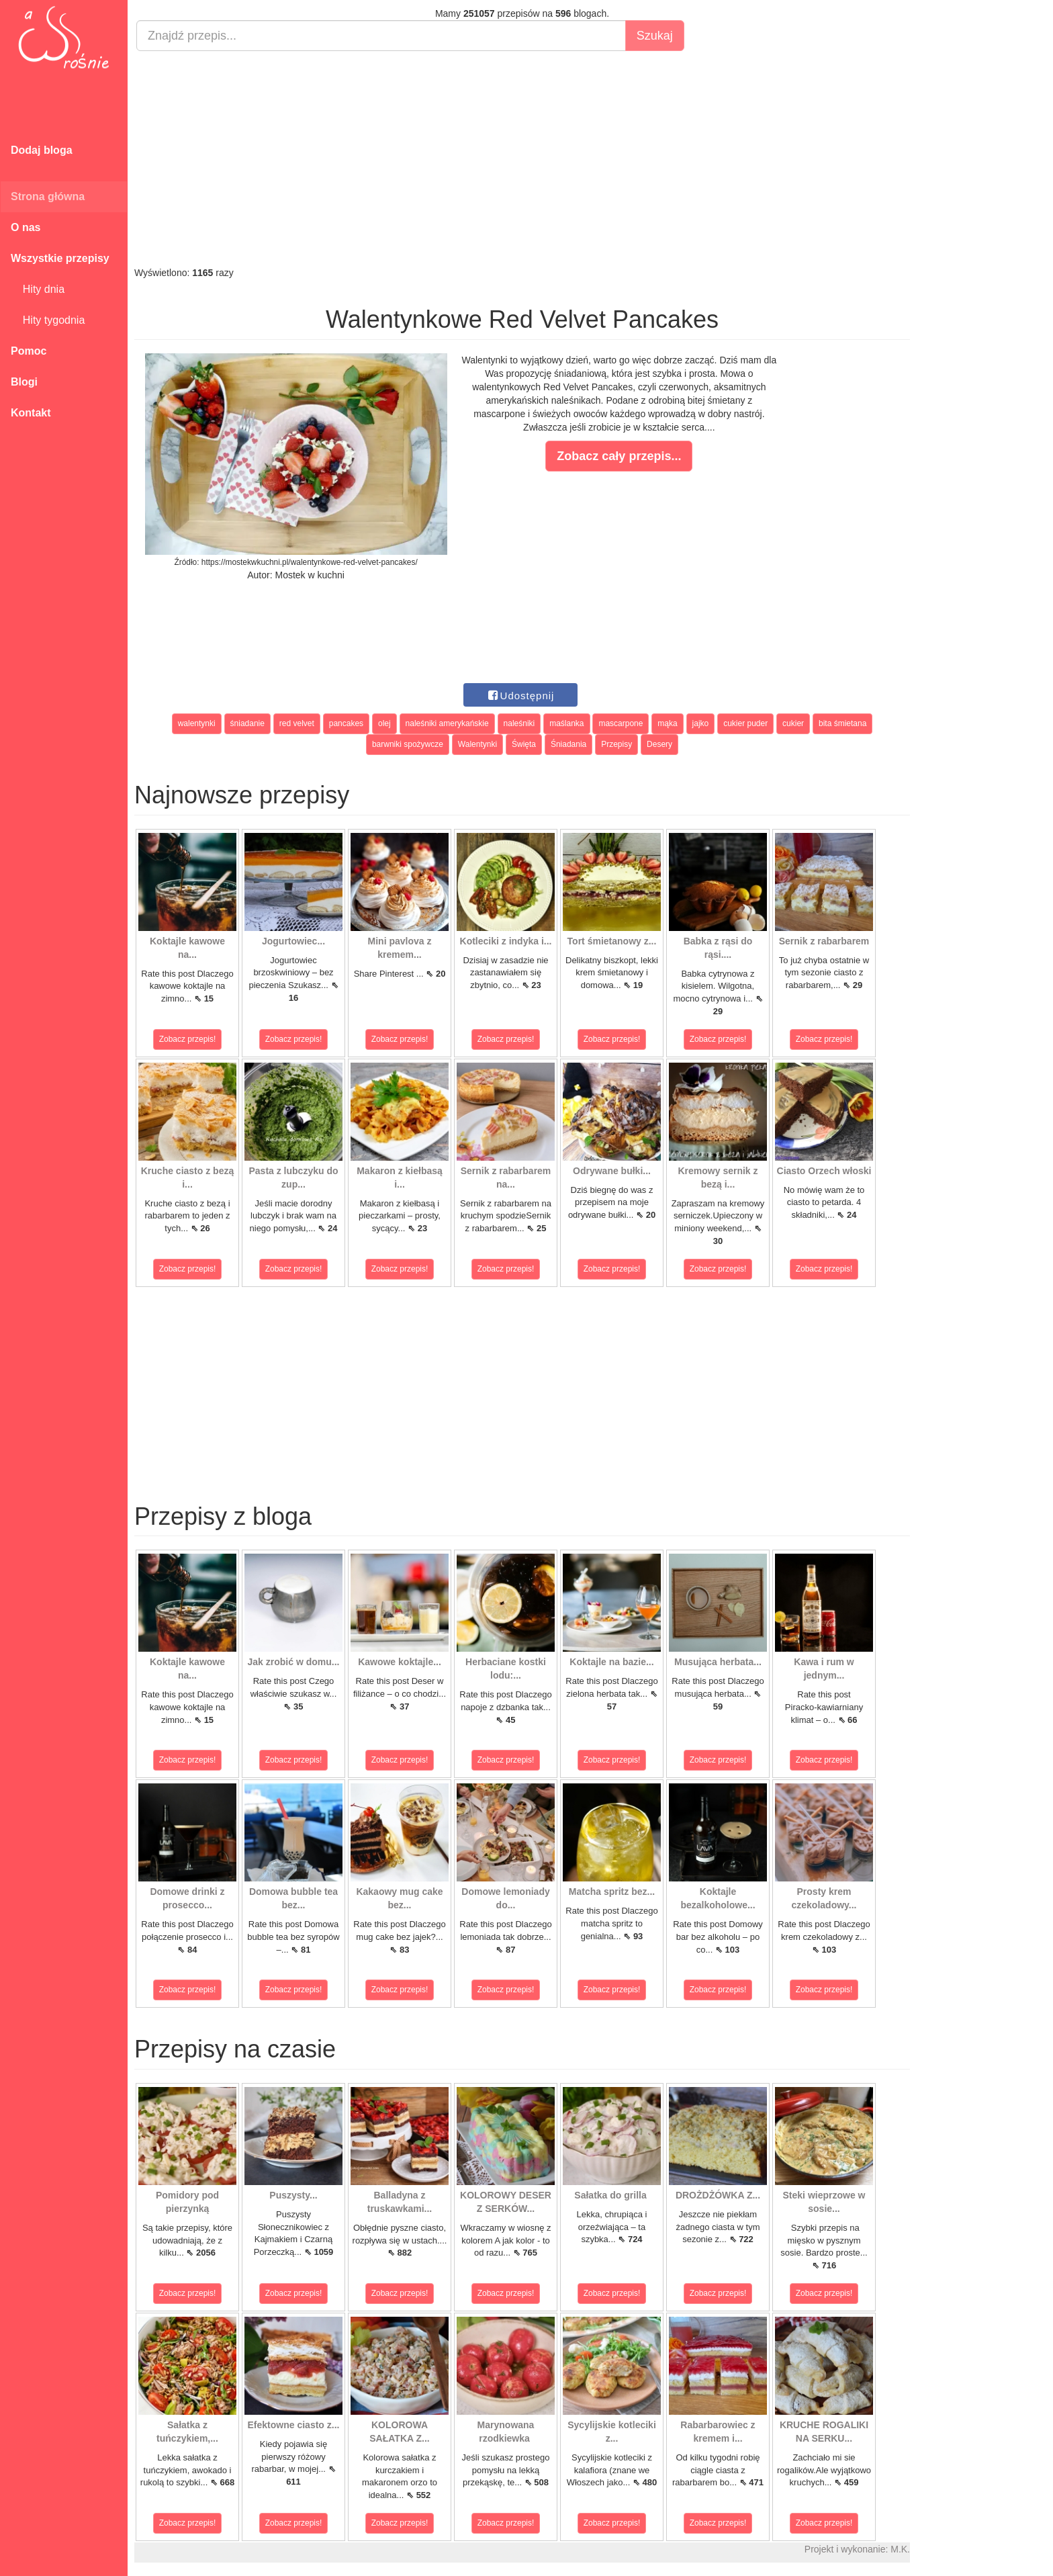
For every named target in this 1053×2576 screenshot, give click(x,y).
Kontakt (31, 412)
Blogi (24, 382)
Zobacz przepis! (187, 1039)
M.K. (900, 2549)
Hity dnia (37, 289)
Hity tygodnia (48, 320)
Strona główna (48, 196)
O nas (25, 227)
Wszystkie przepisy (60, 258)
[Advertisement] (522, 158)
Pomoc (28, 351)
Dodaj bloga (42, 150)
